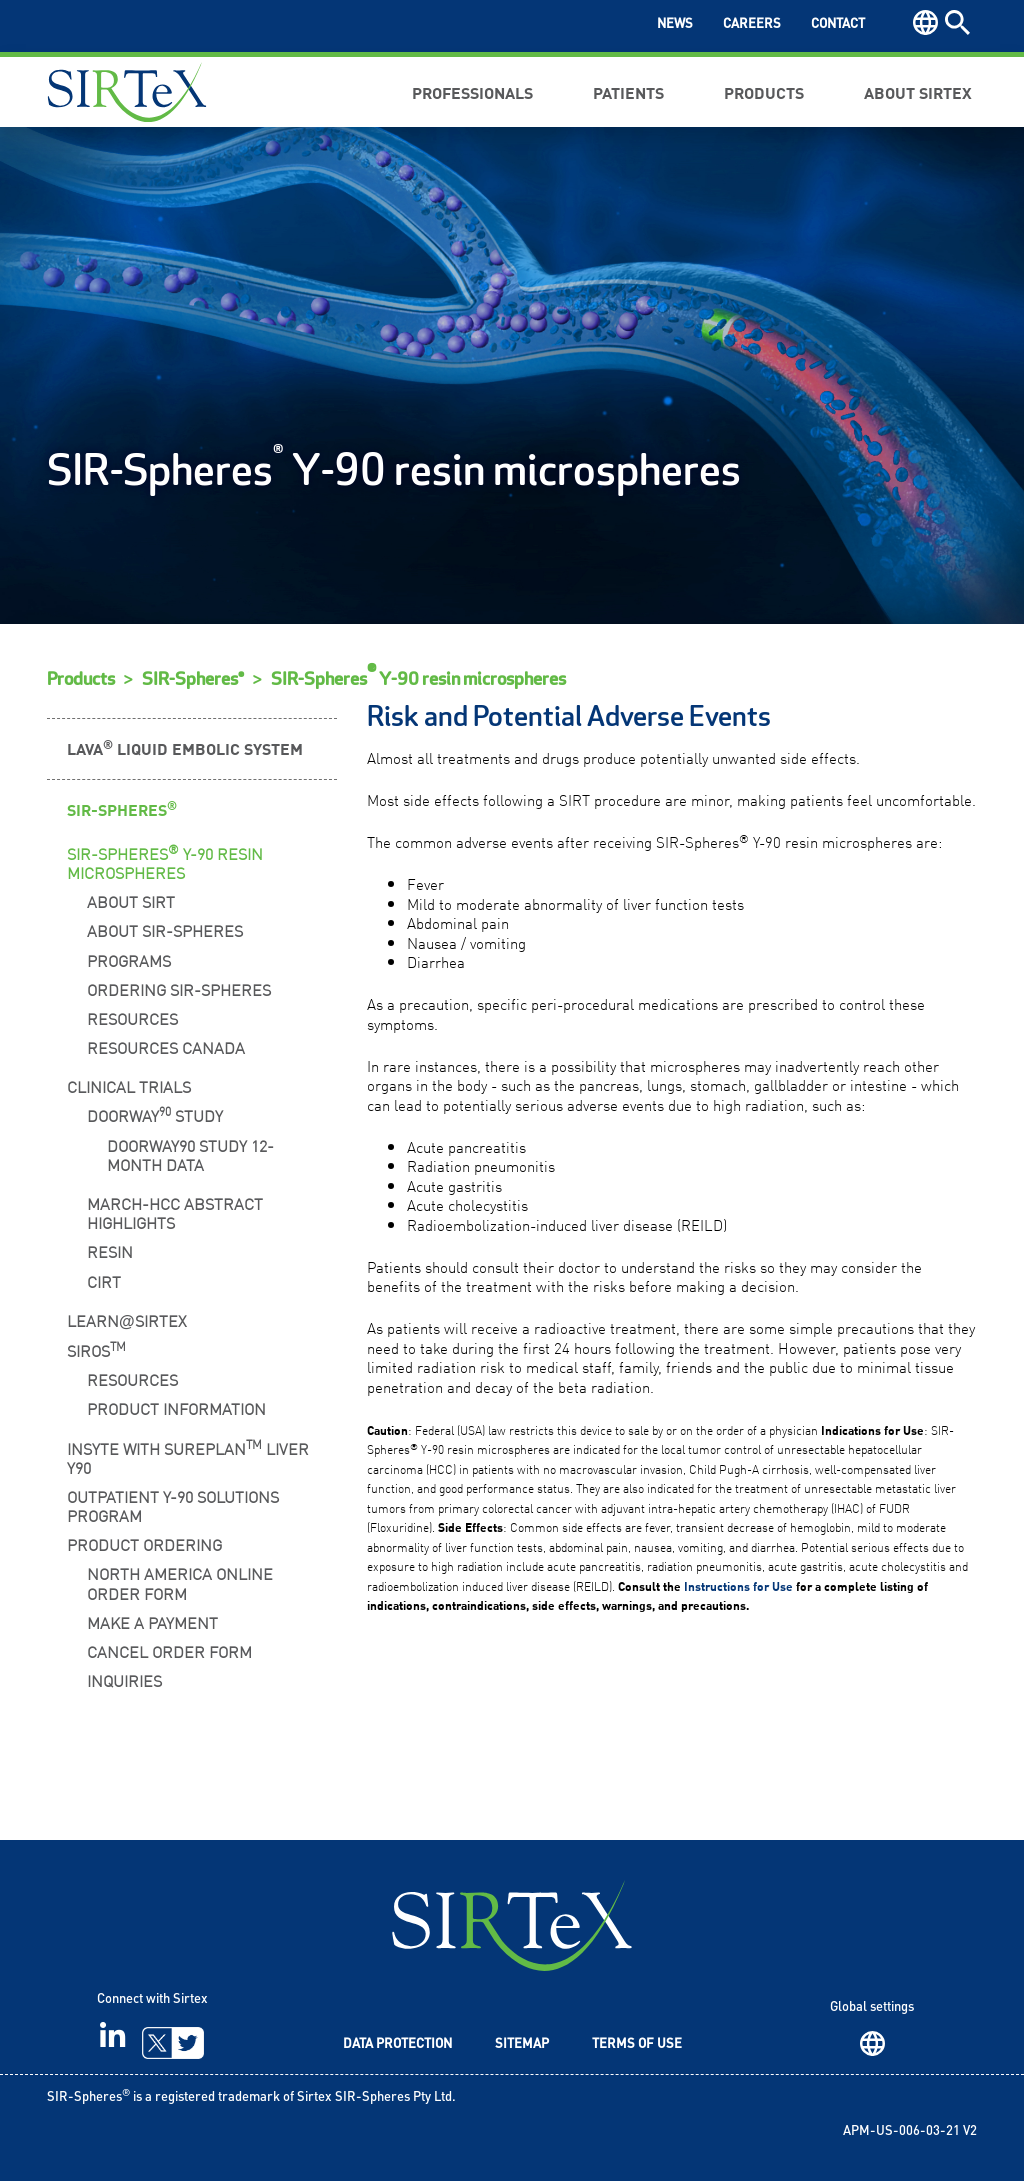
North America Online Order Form (180, 1582)
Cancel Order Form (169, 1651)
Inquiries (124, 1680)
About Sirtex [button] (918, 92)
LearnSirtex (127, 1320)
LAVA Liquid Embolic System (185, 747)
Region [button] (925, 22)
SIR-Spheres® (193, 679)
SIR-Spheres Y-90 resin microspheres (418, 679)
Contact (838, 24)
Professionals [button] (472, 92)
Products (81, 679)
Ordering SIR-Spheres (179, 989)
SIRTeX (512, 1925)
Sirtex (127, 92)
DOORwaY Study (155, 1114)
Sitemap (522, 2044)
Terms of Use (637, 2044)
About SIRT (131, 901)
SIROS (96, 1349)
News (675, 24)
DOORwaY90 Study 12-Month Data (190, 1154)
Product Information (176, 1408)
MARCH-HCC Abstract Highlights (175, 1212)
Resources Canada (166, 1047)
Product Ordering (144, 1544)
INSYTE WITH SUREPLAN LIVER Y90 (188, 1456)
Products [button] (764, 92)
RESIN (110, 1251)
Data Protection (397, 2044)
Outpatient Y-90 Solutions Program (173, 1505)
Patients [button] (628, 92)
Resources (132, 1018)
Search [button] (957, 22)
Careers (752, 24)
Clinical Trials (129, 1086)
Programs (129, 960)
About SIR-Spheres (165, 930)
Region (872, 2043)
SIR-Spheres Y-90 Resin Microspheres (165, 861)
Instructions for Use (738, 1586)
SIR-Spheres (122, 808)
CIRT (104, 1281)
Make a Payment (152, 1622)
